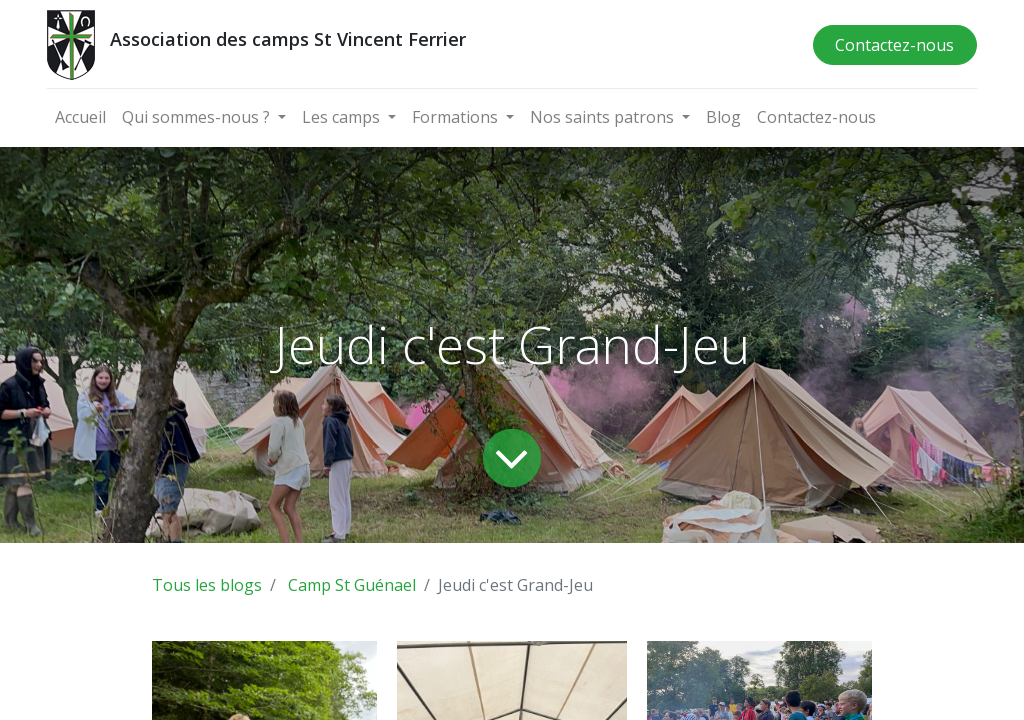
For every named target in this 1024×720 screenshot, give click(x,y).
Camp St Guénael (352, 585)
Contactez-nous (894, 45)
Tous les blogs (207, 585)
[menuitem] (80, 117)
